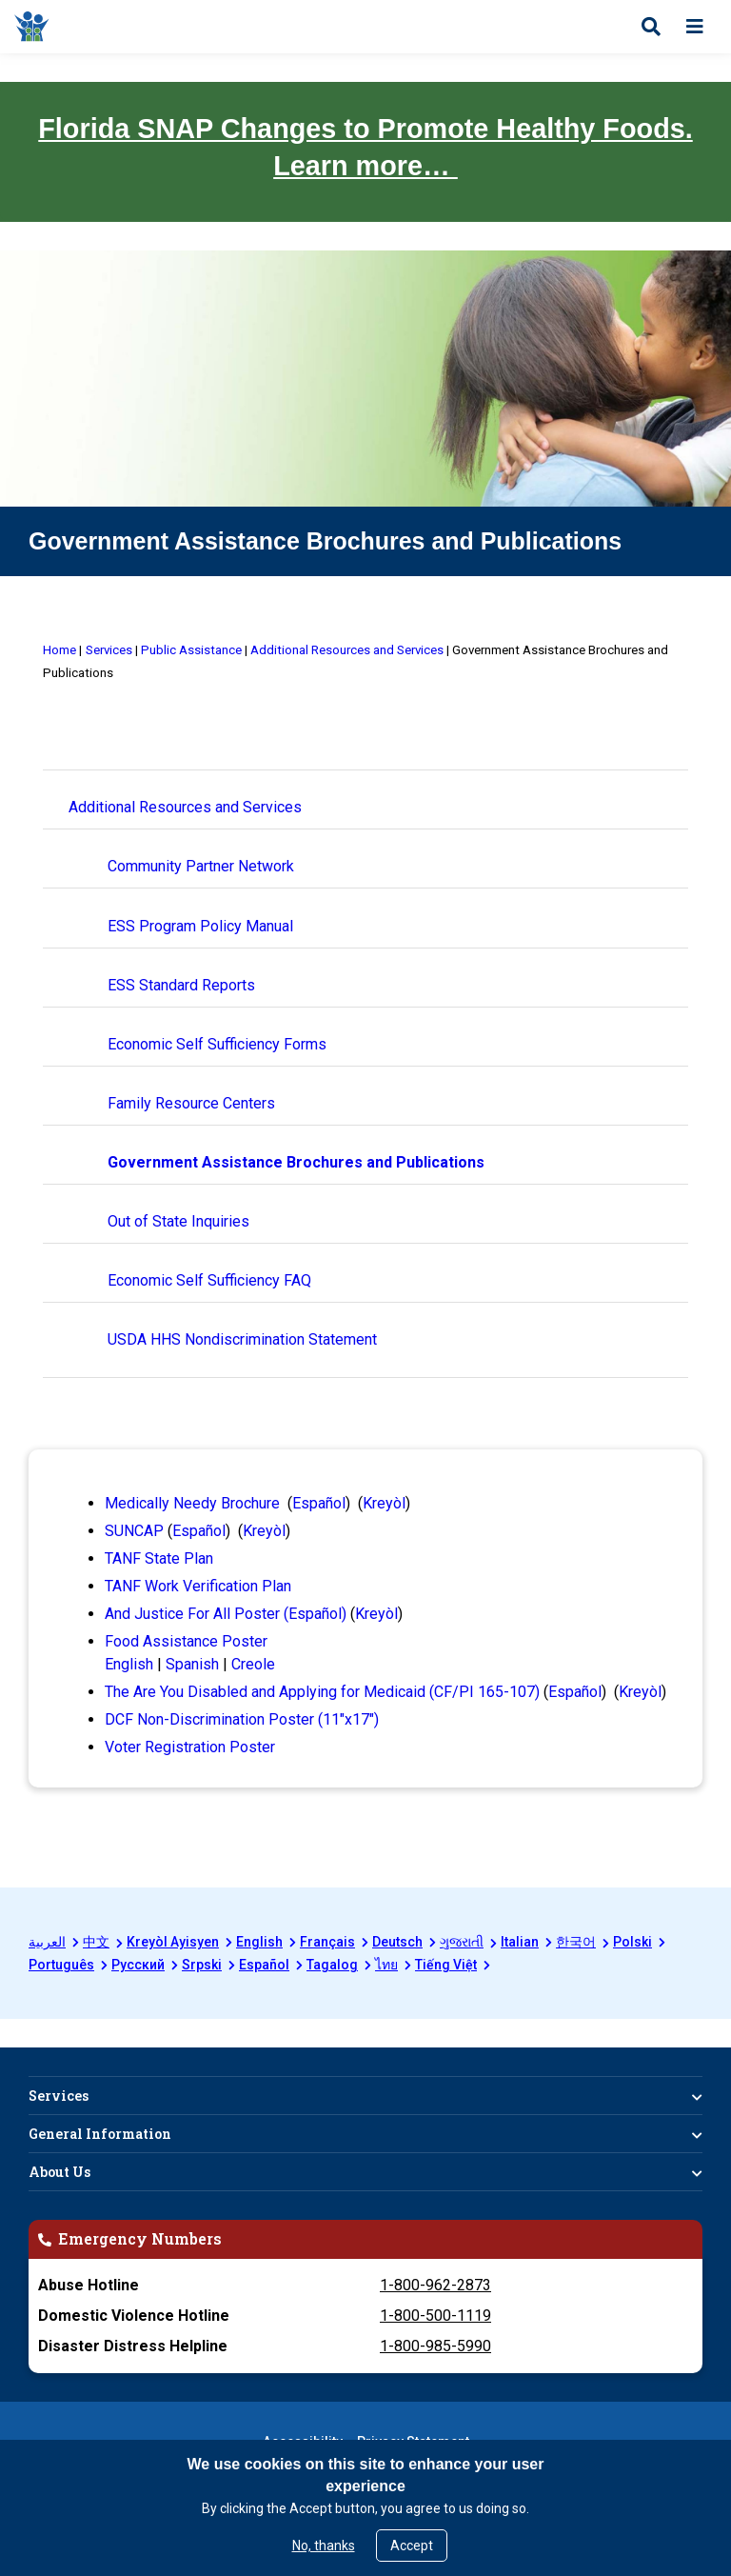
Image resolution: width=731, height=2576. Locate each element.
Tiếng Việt (446, 1964)
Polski (632, 1941)
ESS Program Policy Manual (200, 926)
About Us (59, 2172)
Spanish (192, 1664)
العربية (47, 1941)
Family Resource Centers (191, 1103)
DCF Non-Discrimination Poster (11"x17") (242, 1719)
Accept (411, 2545)
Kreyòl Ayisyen (173, 1941)
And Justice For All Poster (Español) (225, 1614)
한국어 (576, 1941)
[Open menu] (695, 26)
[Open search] (651, 26)
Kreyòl (384, 1503)
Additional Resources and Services (185, 807)
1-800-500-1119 (435, 2315)
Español (319, 1503)
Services (59, 2096)
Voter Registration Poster (190, 1747)
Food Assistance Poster (186, 1641)
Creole (253, 1664)
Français (327, 1941)
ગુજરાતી (462, 1941)
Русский (138, 1964)
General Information (100, 2134)
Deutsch (397, 1941)
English (129, 1664)
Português (61, 1964)
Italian (520, 1941)
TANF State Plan (159, 1558)
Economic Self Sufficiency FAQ (209, 1280)
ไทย (386, 1964)
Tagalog (332, 1964)
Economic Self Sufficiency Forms (217, 1044)
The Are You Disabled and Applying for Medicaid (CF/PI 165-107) (322, 1692)
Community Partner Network (201, 866)
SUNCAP (134, 1531)
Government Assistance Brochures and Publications (296, 1162)
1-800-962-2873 (435, 2285)
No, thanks (323, 2545)
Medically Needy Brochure (192, 1503)
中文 (96, 1941)
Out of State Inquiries (178, 1221)
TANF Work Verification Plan (198, 1586)
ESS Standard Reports (181, 985)
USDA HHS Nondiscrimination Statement (242, 1339)
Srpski (202, 1964)
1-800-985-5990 (435, 2346)
